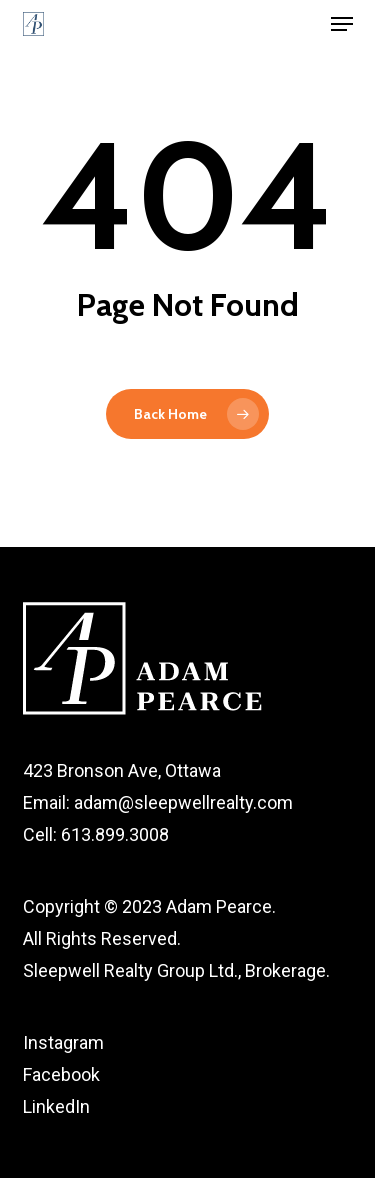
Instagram (63, 1042)
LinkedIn (56, 1106)
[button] (342, 24)
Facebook (61, 1074)
